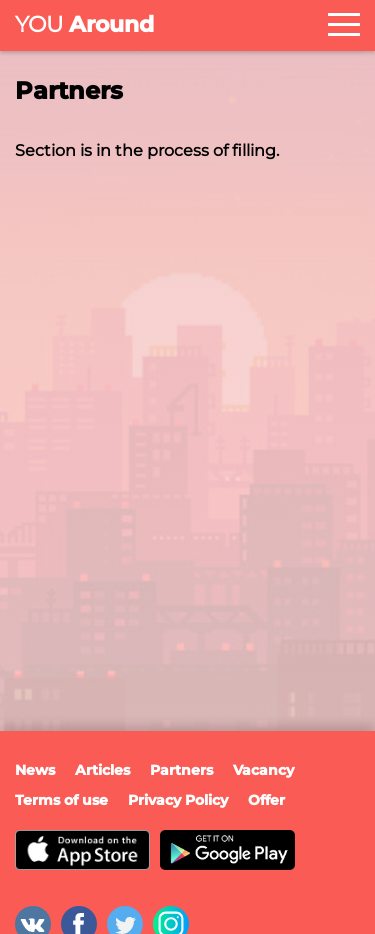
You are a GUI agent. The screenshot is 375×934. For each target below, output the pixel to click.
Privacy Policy (178, 800)
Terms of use (61, 800)
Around (84, 24)
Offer (266, 800)
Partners (181, 770)
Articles (102, 770)
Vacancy (263, 770)
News (35, 770)
